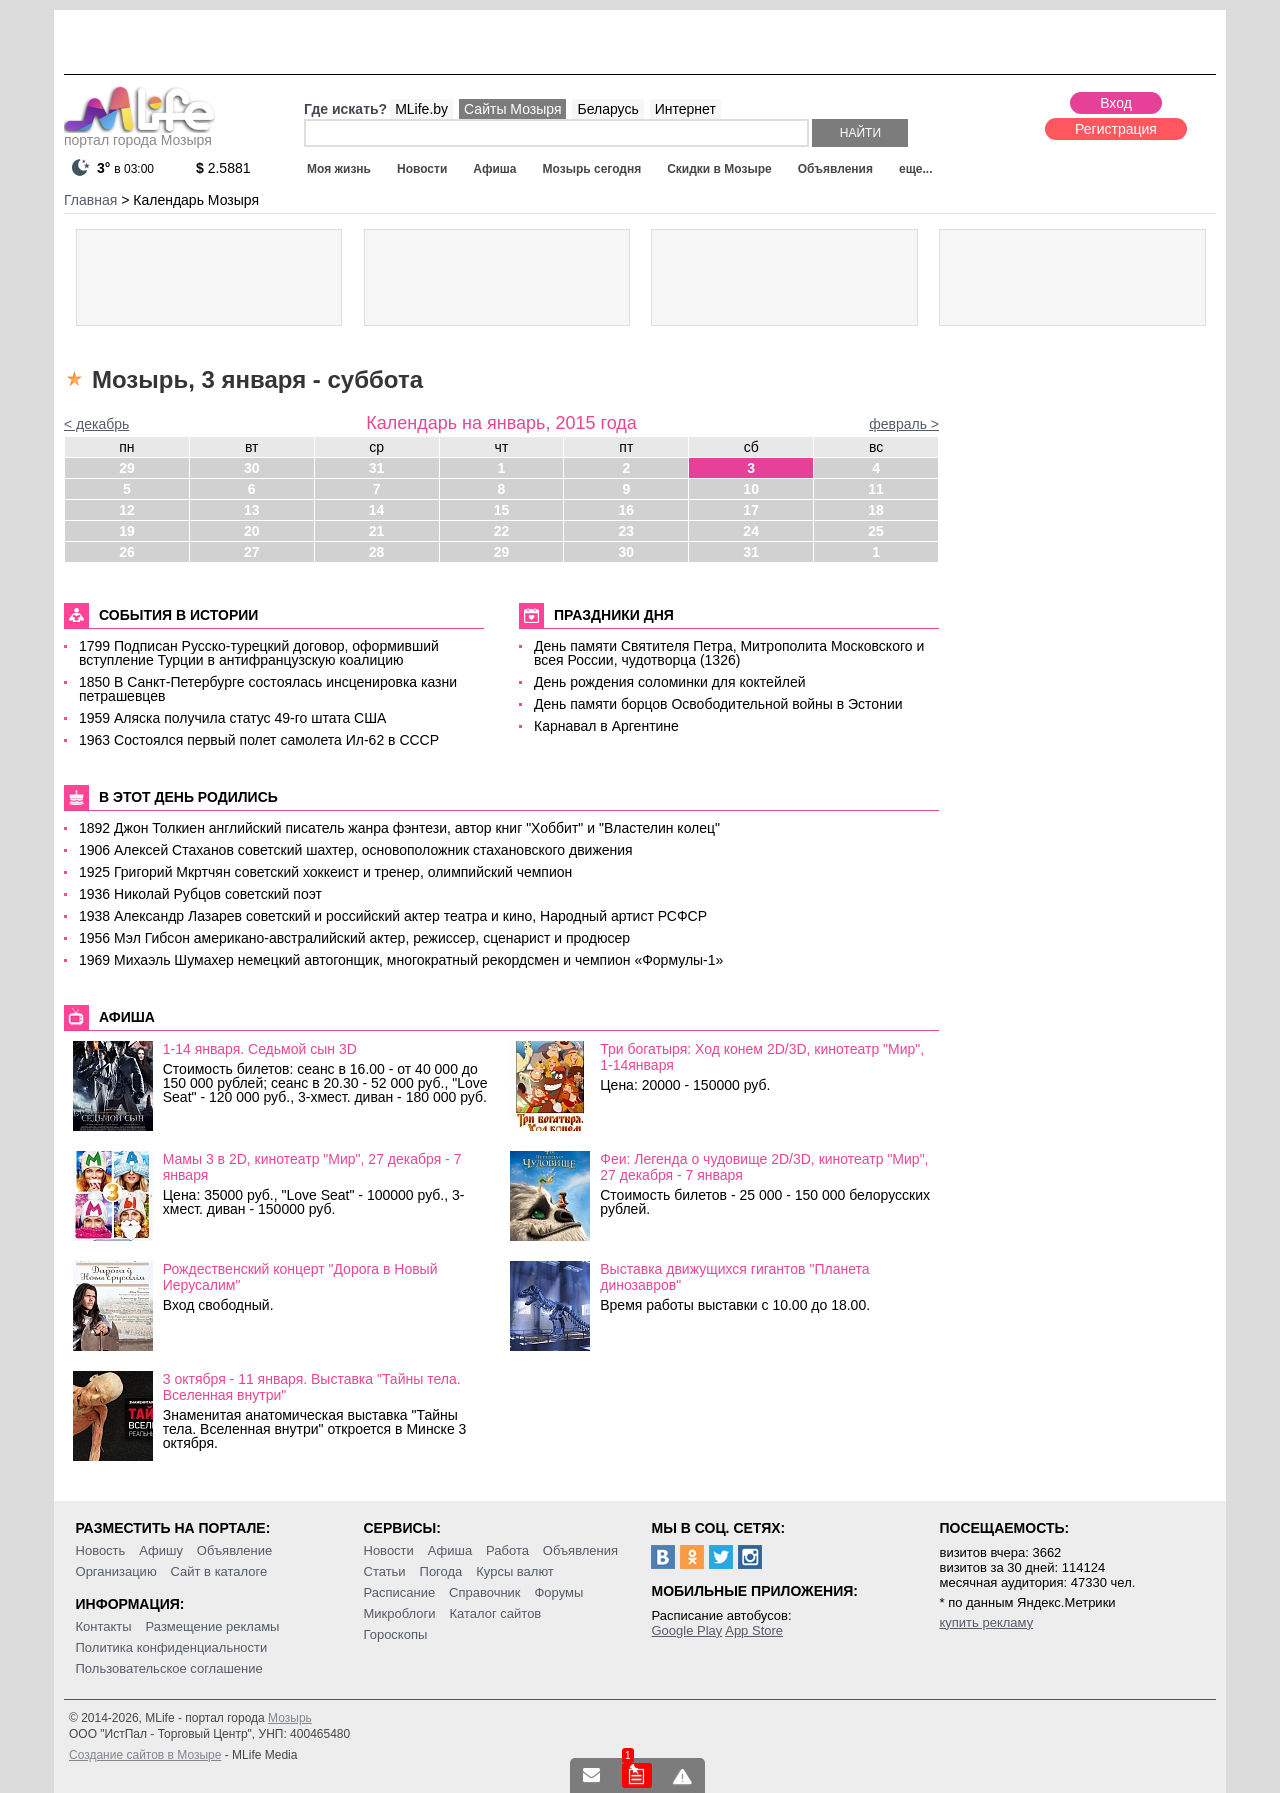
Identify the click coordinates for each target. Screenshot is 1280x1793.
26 (127, 552)
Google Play (686, 1630)
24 (751, 531)
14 (377, 510)
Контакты (104, 1626)
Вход (1116, 103)
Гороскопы (396, 1634)
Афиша (494, 169)
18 (876, 510)
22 (502, 531)
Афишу (161, 1550)
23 (627, 531)
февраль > (904, 424)
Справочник (485, 1592)
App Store (754, 1630)
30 (252, 468)
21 (377, 531)
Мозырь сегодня (592, 169)
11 (876, 489)
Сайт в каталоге (219, 1571)
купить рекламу (986, 1622)
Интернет (685, 109)
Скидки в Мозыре (719, 169)
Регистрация (1116, 129)
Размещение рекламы (213, 1626)
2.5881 (223, 168)
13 (252, 510)
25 (876, 531)
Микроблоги (400, 1613)
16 (627, 510)
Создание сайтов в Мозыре (145, 1755)
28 (377, 552)
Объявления (835, 169)
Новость (101, 1550)
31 (377, 468)
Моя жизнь (339, 169)
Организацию (116, 1571)
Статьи (385, 1571)
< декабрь (96, 424)
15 (502, 510)
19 (127, 531)
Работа (507, 1550)
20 (252, 531)
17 (751, 510)
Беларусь (607, 109)
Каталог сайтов (495, 1613)
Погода (441, 1571)
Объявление (234, 1550)
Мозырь (290, 1718)
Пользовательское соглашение (169, 1668)
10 (751, 489)
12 (127, 510)
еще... (915, 169)
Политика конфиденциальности (172, 1647)
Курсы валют (515, 1571)
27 (252, 552)
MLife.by (421, 109)
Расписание (400, 1592)
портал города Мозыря (139, 134)
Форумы (558, 1592)
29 (127, 468)
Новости (422, 169)
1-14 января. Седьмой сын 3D (260, 1049)
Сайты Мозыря (512, 109)
